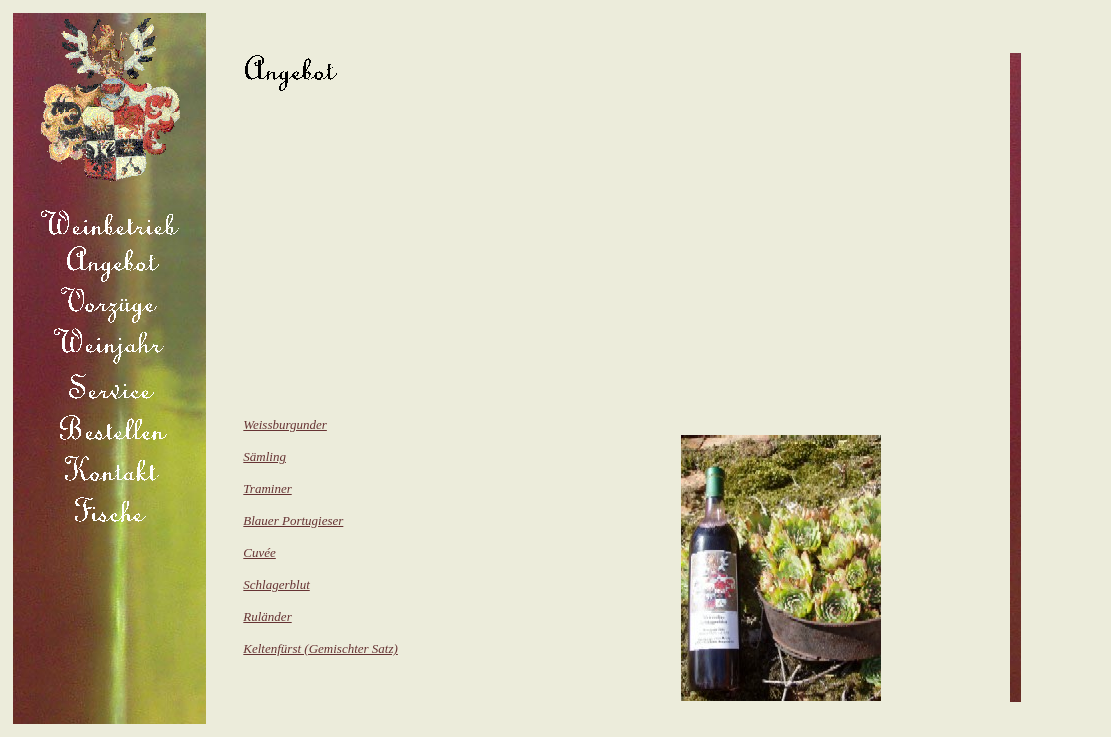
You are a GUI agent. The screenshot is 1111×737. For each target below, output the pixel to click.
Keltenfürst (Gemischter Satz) (320, 648)
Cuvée (259, 552)
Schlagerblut (276, 584)
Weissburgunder (285, 424)
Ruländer (267, 616)
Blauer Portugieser (293, 520)
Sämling (264, 456)
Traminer (267, 488)
